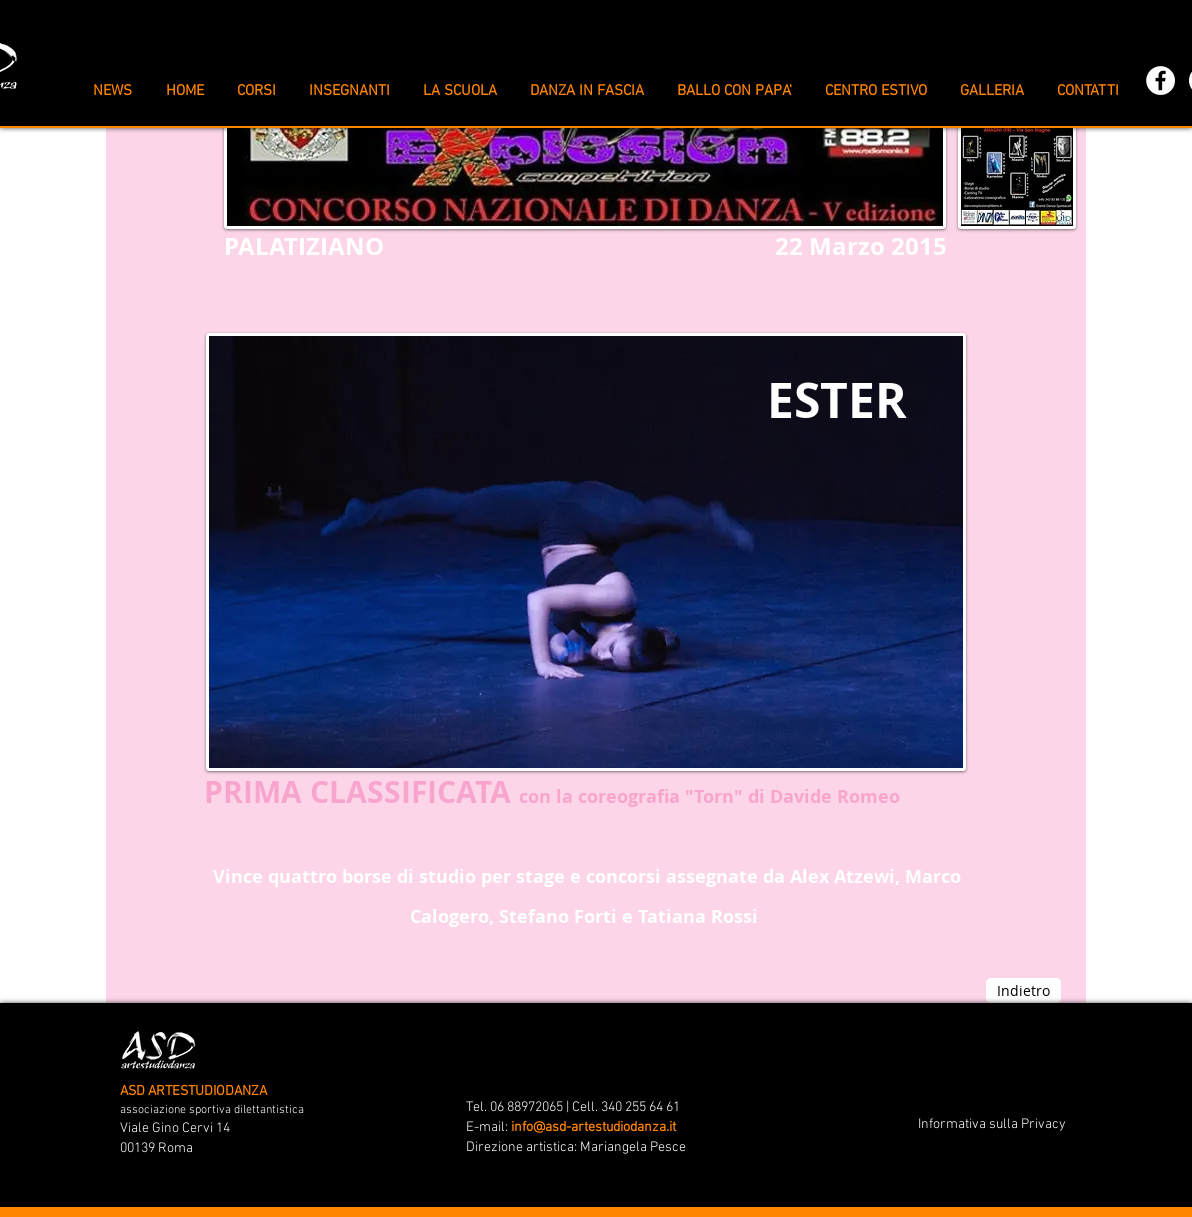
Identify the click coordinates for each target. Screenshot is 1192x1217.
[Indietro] (1023, 990)
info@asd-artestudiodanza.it (593, 1127)
